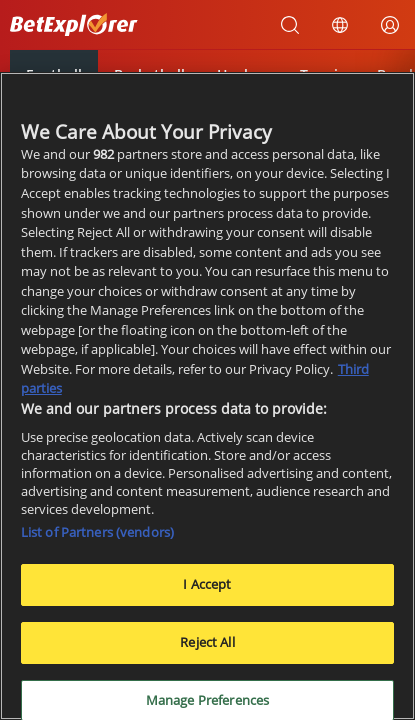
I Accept (207, 586)
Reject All (207, 643)
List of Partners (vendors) (97, 534)
